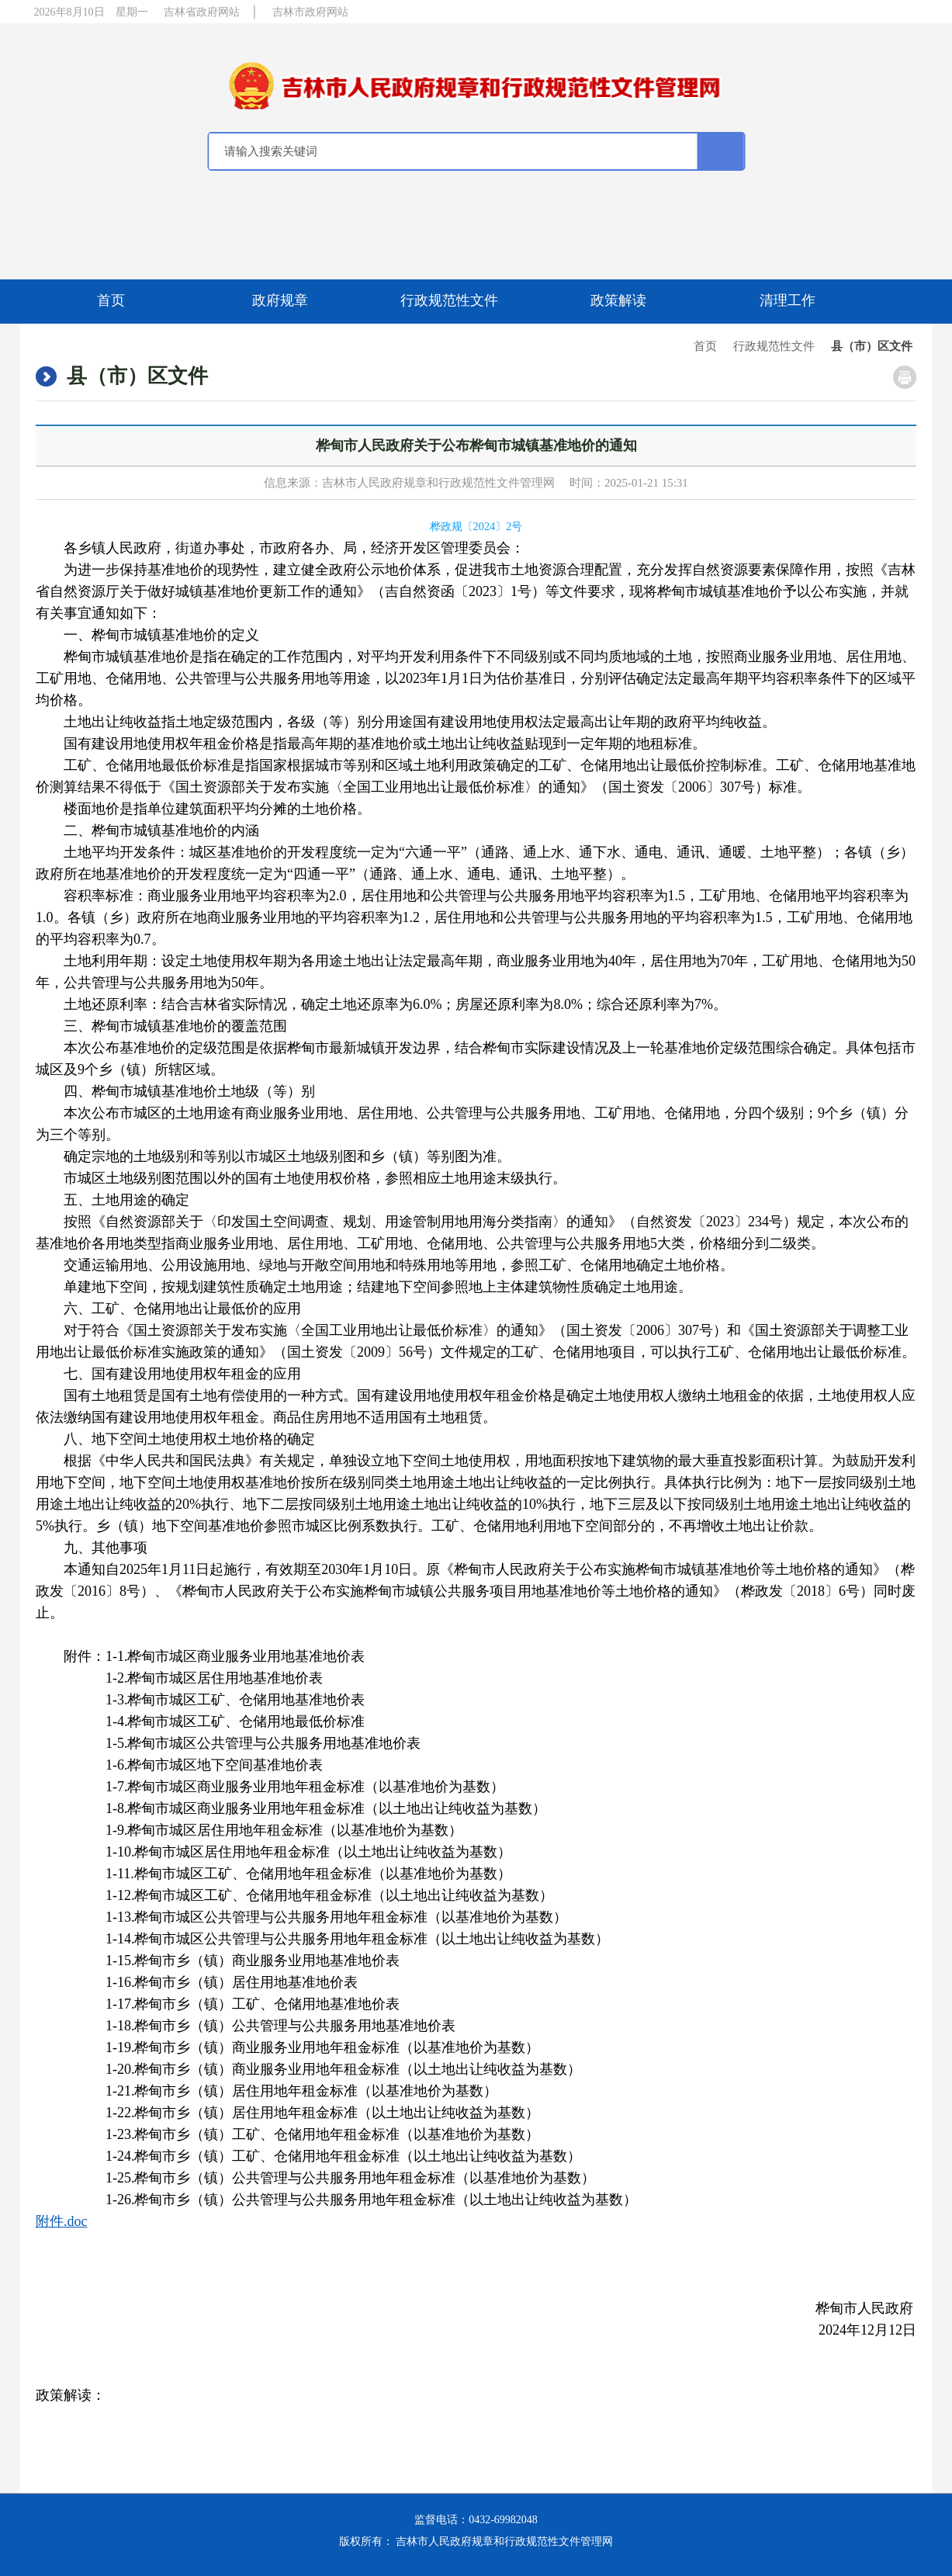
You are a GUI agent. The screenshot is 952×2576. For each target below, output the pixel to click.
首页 (111, 300)
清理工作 (787, 300)
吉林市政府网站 (310, 12)
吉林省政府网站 (202, 12)
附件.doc (62, 2221)
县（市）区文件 (871, 346)
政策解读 (618, 300)
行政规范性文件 (449, 300)
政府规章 (280, 300)
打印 (904, 377)
